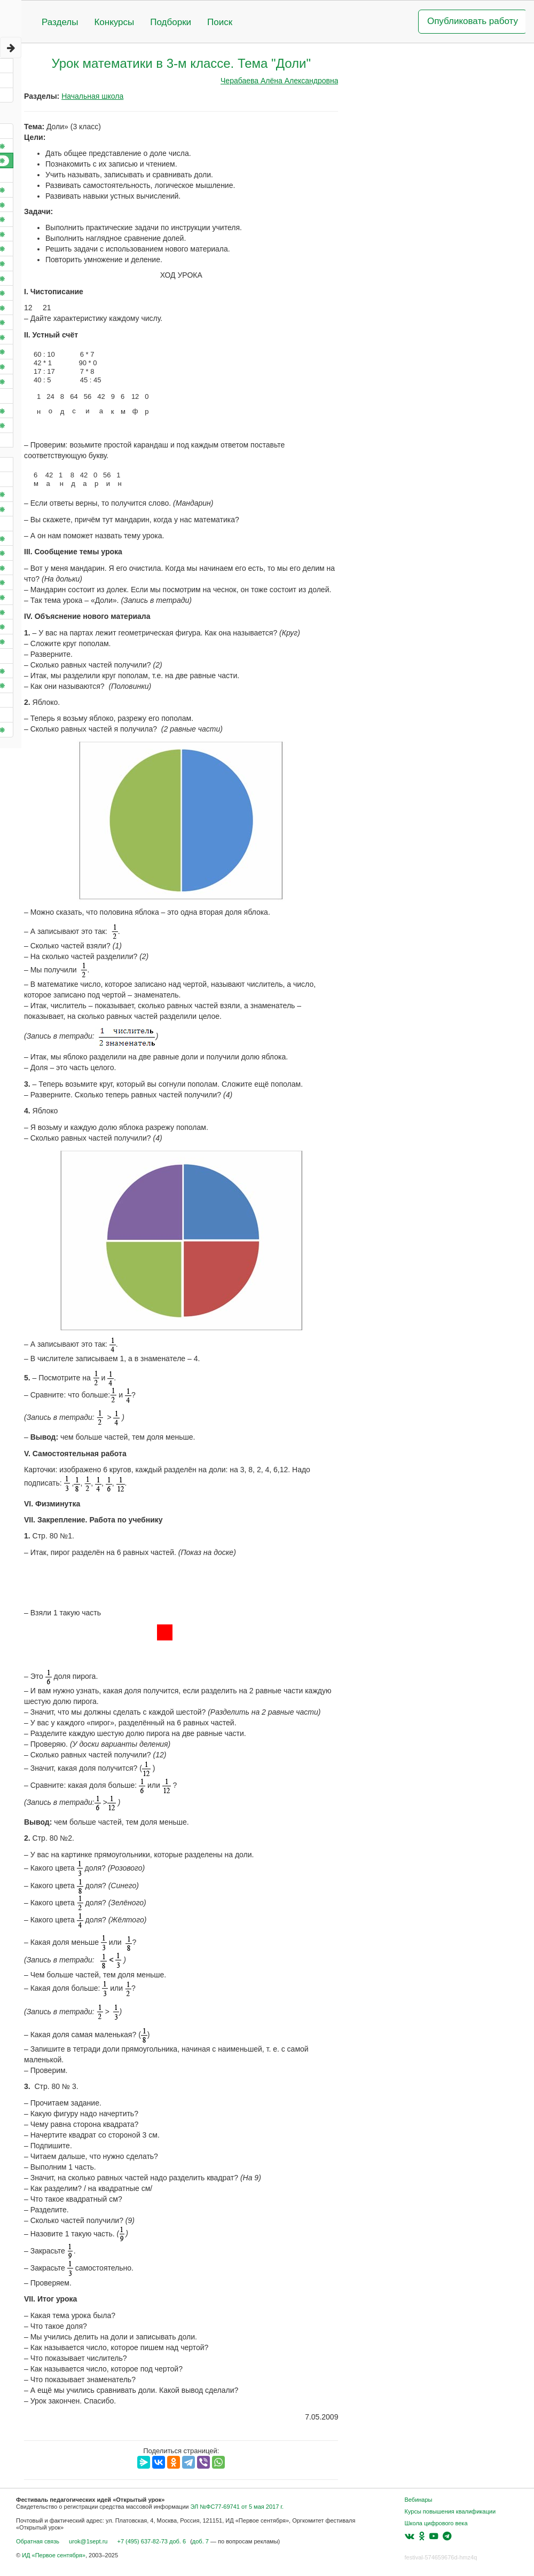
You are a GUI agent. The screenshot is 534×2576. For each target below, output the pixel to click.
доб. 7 (200, 2541)
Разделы (60, 22)
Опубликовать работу (472, 21)
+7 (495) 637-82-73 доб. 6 (151, 2541)
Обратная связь (37, 2541)
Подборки (170, 22)
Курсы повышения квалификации (450, 2511)
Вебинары (419, 2499)
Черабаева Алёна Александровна (279, 80)
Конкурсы (114, 22)
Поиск (219, 22)
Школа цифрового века (436, 2523)
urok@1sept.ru (88, 2541)
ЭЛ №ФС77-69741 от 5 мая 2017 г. (237, 2506)
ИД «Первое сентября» (53, 2555)
